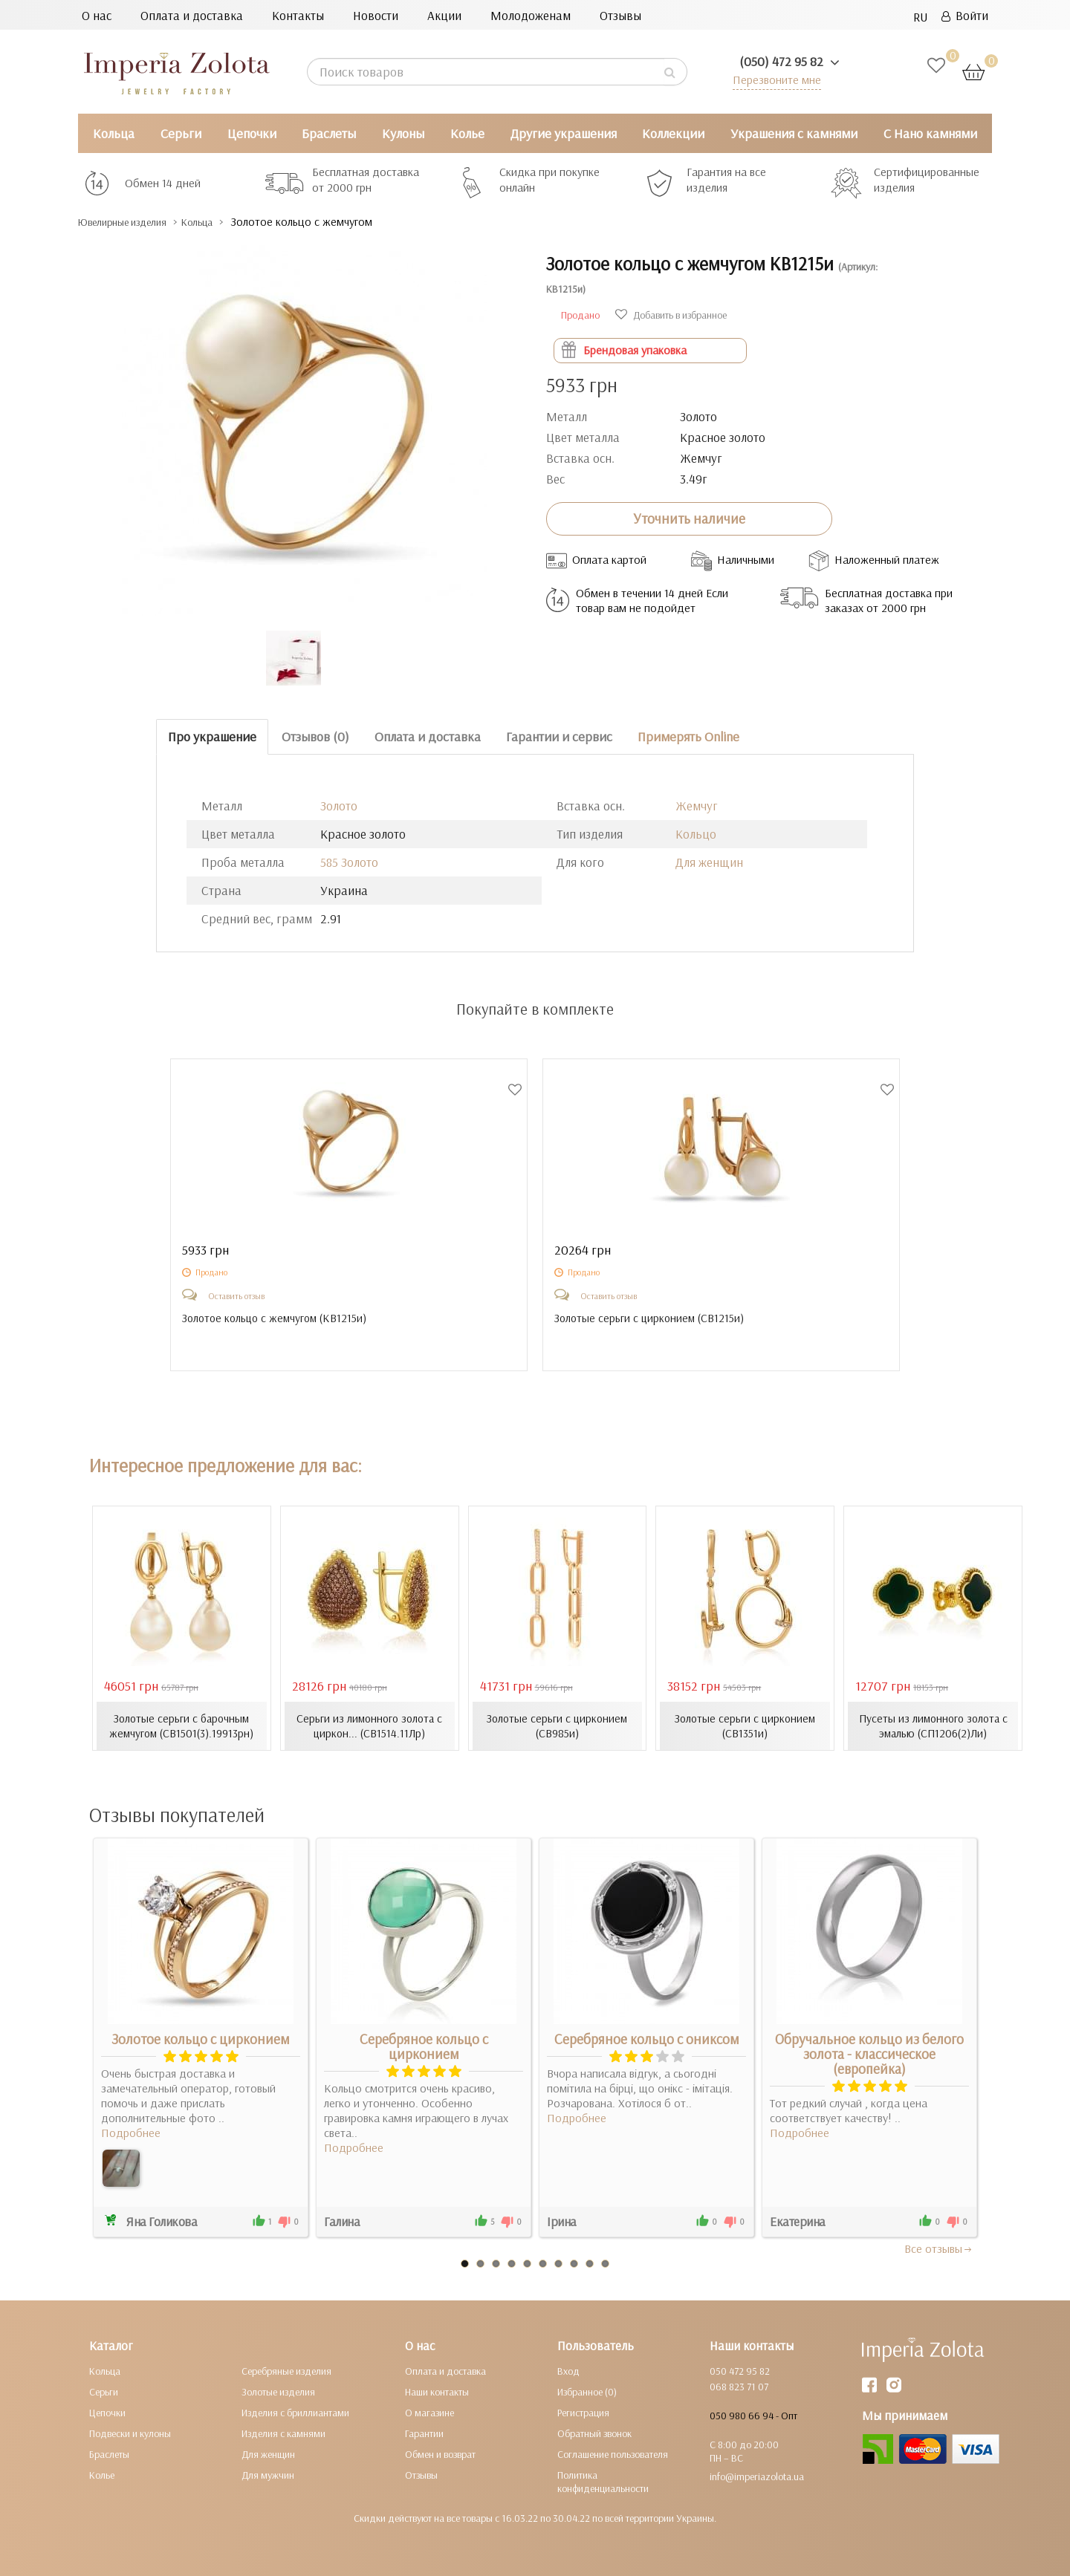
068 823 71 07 (739, 2386)
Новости (375, 15)
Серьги (180, 133)
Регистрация (583, 2412)
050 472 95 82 (740, 2370)
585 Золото (349, 862)
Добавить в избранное (671, 315)
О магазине (429, 2412)
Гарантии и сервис (559, 736)
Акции (444, 15)
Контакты (298, 15)
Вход (568, 2370)
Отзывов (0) (315, 736)
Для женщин (709, 862)
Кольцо (695, 834)
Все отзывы (938, 2247)
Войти (964, 15)
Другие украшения (563, 133)
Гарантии (424, 2432)
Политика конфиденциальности (603, 2481)
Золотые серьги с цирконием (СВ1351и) (744, 1725)
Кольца (113, 133)
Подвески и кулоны (130, 2432)
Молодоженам (530, 15)
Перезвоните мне (774, 79)
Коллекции (673, 133)
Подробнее (130, 2131)
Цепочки (251, 133)
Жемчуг (696, 805)
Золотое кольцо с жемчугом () (278, 1318)
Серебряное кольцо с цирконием (424, 2045)
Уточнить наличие (689, 518)
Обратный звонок (594, 2432)
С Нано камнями (930, 133)
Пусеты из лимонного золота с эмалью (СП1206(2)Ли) (933, 1725)
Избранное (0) (587, 2391)
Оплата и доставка (191, 15)
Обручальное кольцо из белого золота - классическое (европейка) (869, 2053)
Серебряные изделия (286, 2370)
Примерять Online (688, 736)
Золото (338, 805)
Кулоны (403, 133)
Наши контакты (437, 2391)
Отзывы (620, 15)
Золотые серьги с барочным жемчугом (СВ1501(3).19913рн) (181, 1725)
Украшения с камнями (793, 133)
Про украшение (212, 736)
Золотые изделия (278, 2391)
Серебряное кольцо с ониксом (646, 2038)
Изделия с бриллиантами (295, 2412)
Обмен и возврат (440, 2453)
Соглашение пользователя (612, 2453)
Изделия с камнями (283, 2432)
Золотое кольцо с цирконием (200, 2038)
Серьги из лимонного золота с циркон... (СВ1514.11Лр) (369, 1725)
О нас (96, 15)
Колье (467, 133)
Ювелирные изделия (134, 222)
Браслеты (329, 133)
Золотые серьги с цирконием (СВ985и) (556, 1725)
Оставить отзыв (236, 1295)
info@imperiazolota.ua (757, 2475)
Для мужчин (267, 2474)
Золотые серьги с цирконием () (652, 1318)
